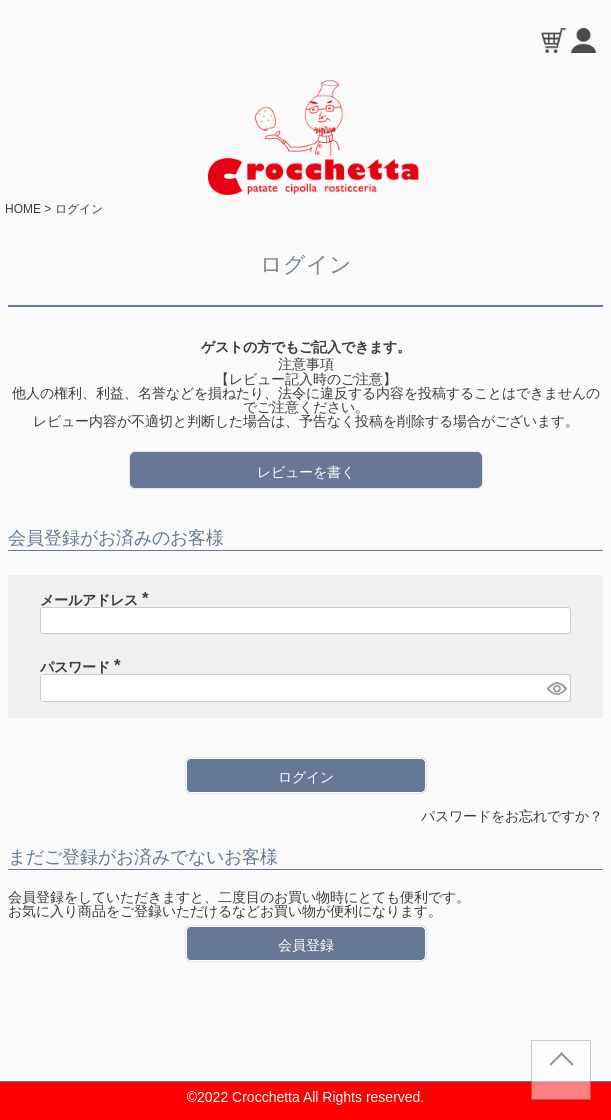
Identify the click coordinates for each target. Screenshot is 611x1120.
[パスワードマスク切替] (556, 688)
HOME (23, 209)
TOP (561, 1078)
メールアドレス (98, 600)
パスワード (84, 667)
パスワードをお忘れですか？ (512, 816)
